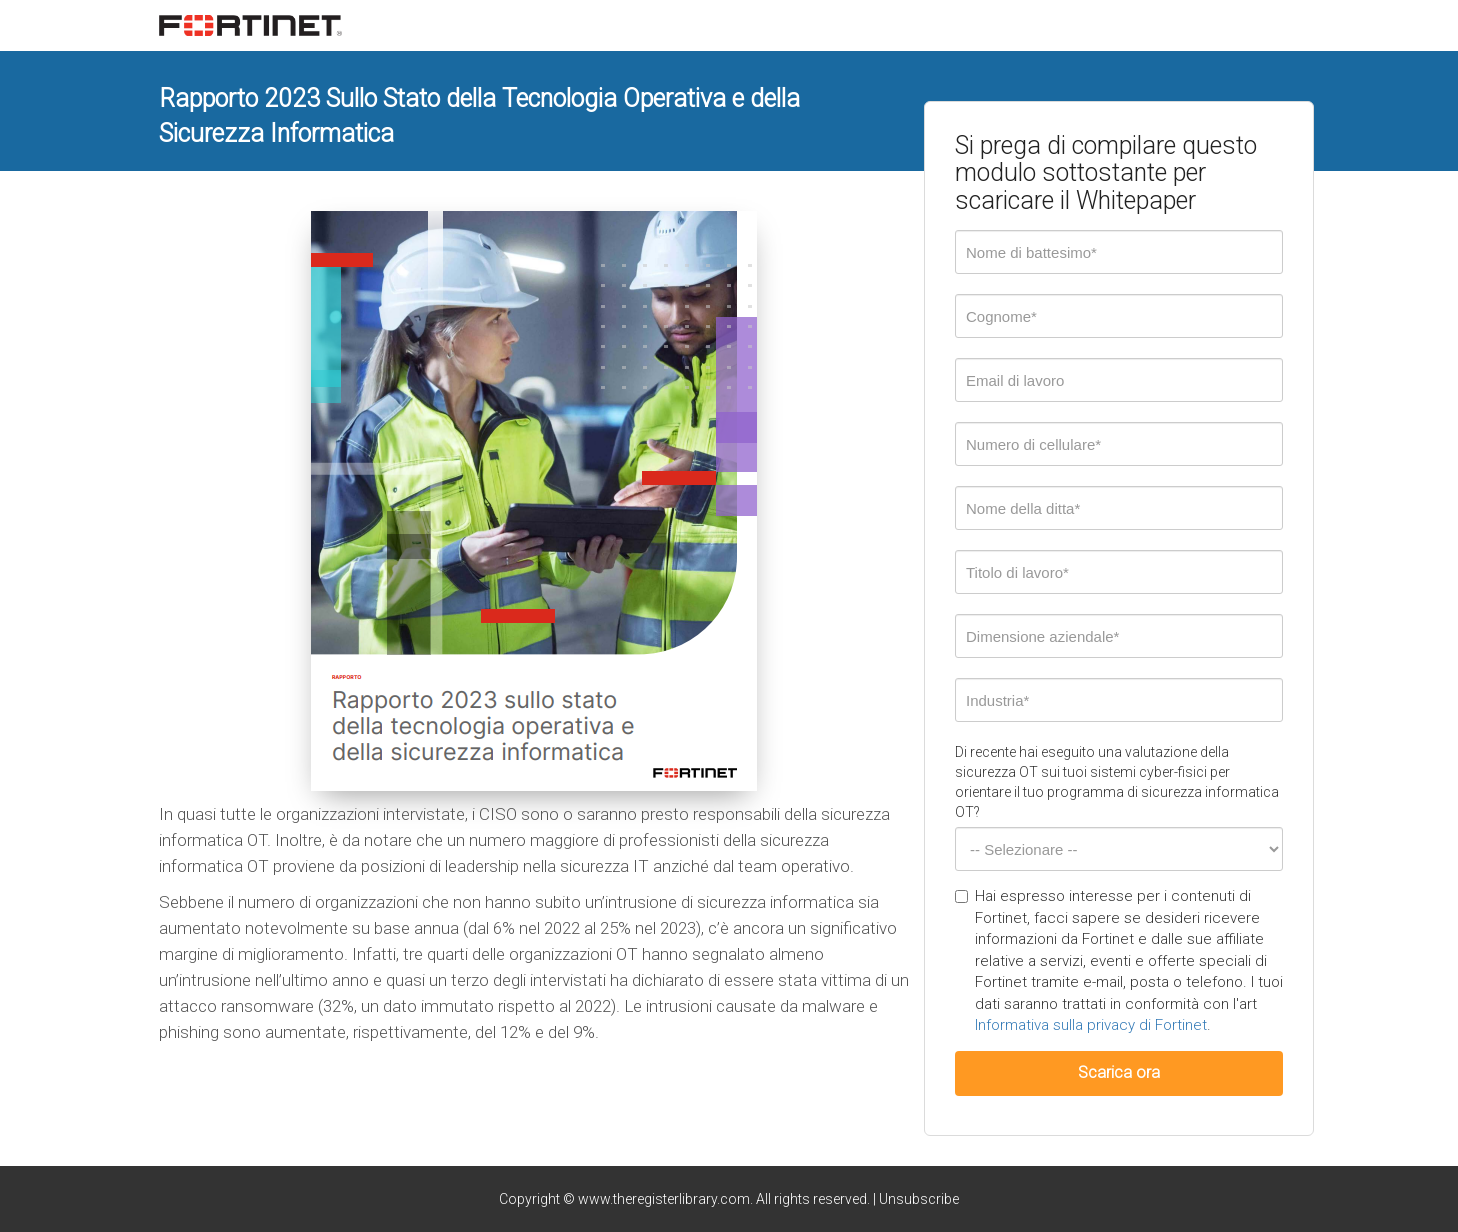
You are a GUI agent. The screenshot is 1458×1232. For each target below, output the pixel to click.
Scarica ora (1119, 1072)
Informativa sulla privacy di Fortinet (1091, 1025)
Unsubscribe (919, 1199)
